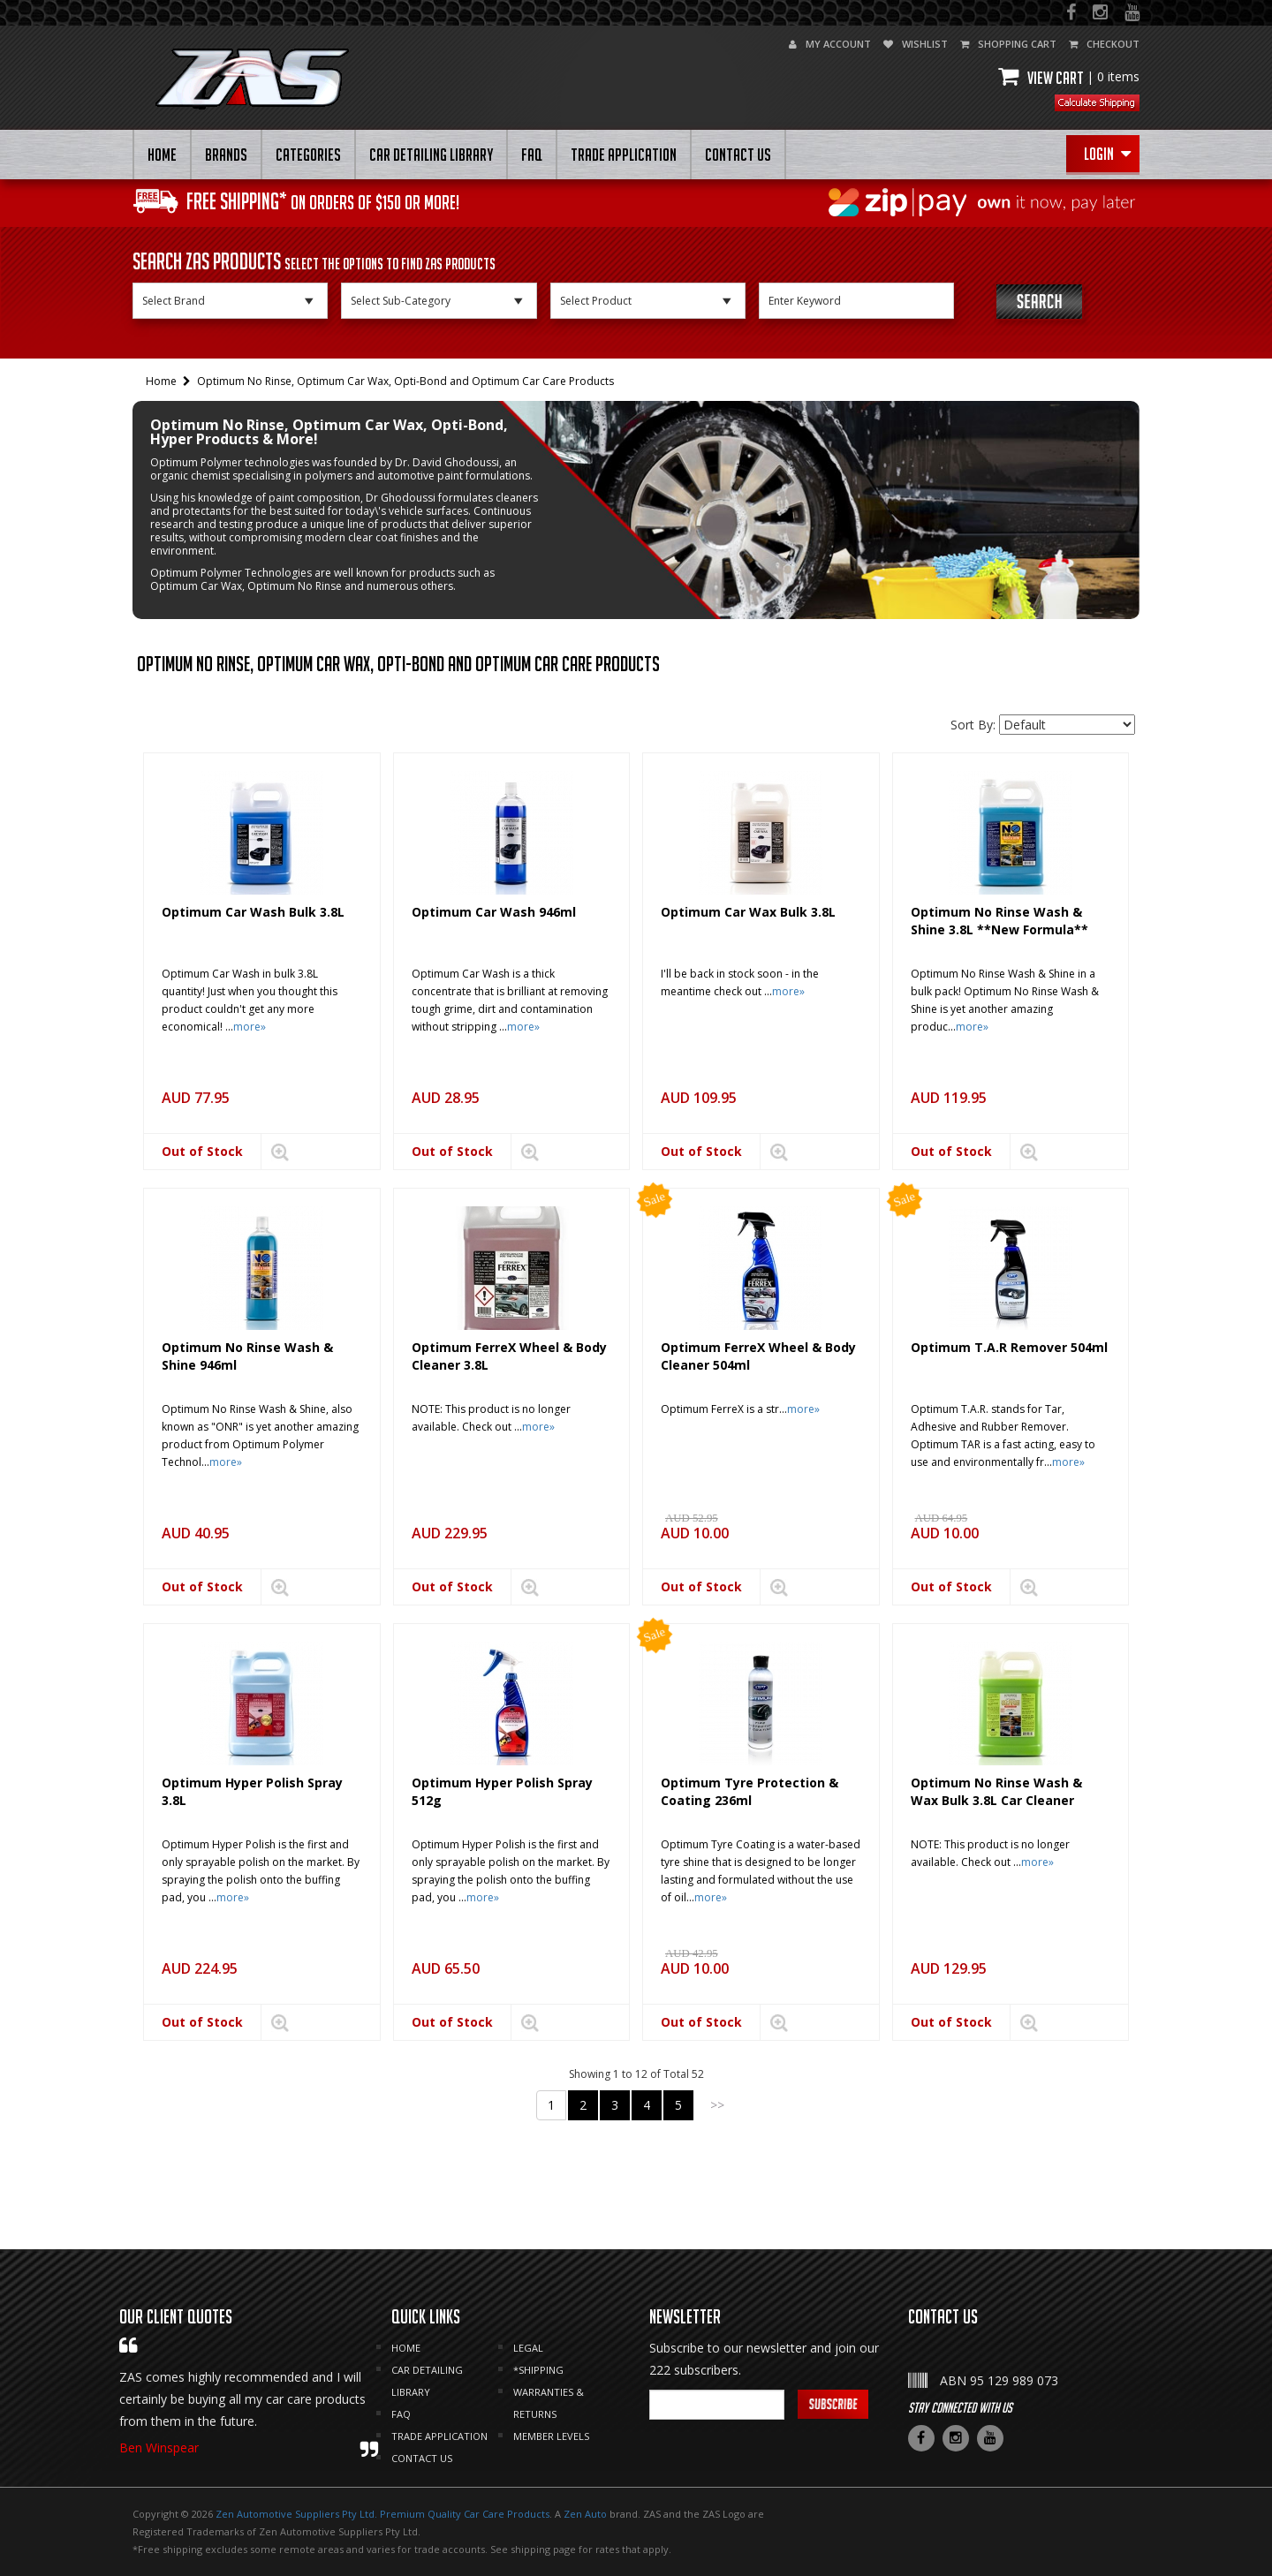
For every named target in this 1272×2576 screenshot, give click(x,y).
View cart (1069, 77)
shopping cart (1008, 43)
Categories (308, 154)
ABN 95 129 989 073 (999, 2380)
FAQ (531, 154)
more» (249, 1026)
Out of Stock (202, 1151)
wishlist (915, 43)
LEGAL (528, 2347)
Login (1107, 153)
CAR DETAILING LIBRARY (431, 154)
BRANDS (226, 154)
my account (830, 43)
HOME (162, 154)
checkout (1104, 43)
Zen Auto (585, 2513)
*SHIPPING (538, 2369)
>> (717, 2104)
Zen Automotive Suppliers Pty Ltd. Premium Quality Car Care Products (382, 2513)
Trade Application (624, 154)
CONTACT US (738, 154)
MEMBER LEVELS (551, 2436)
